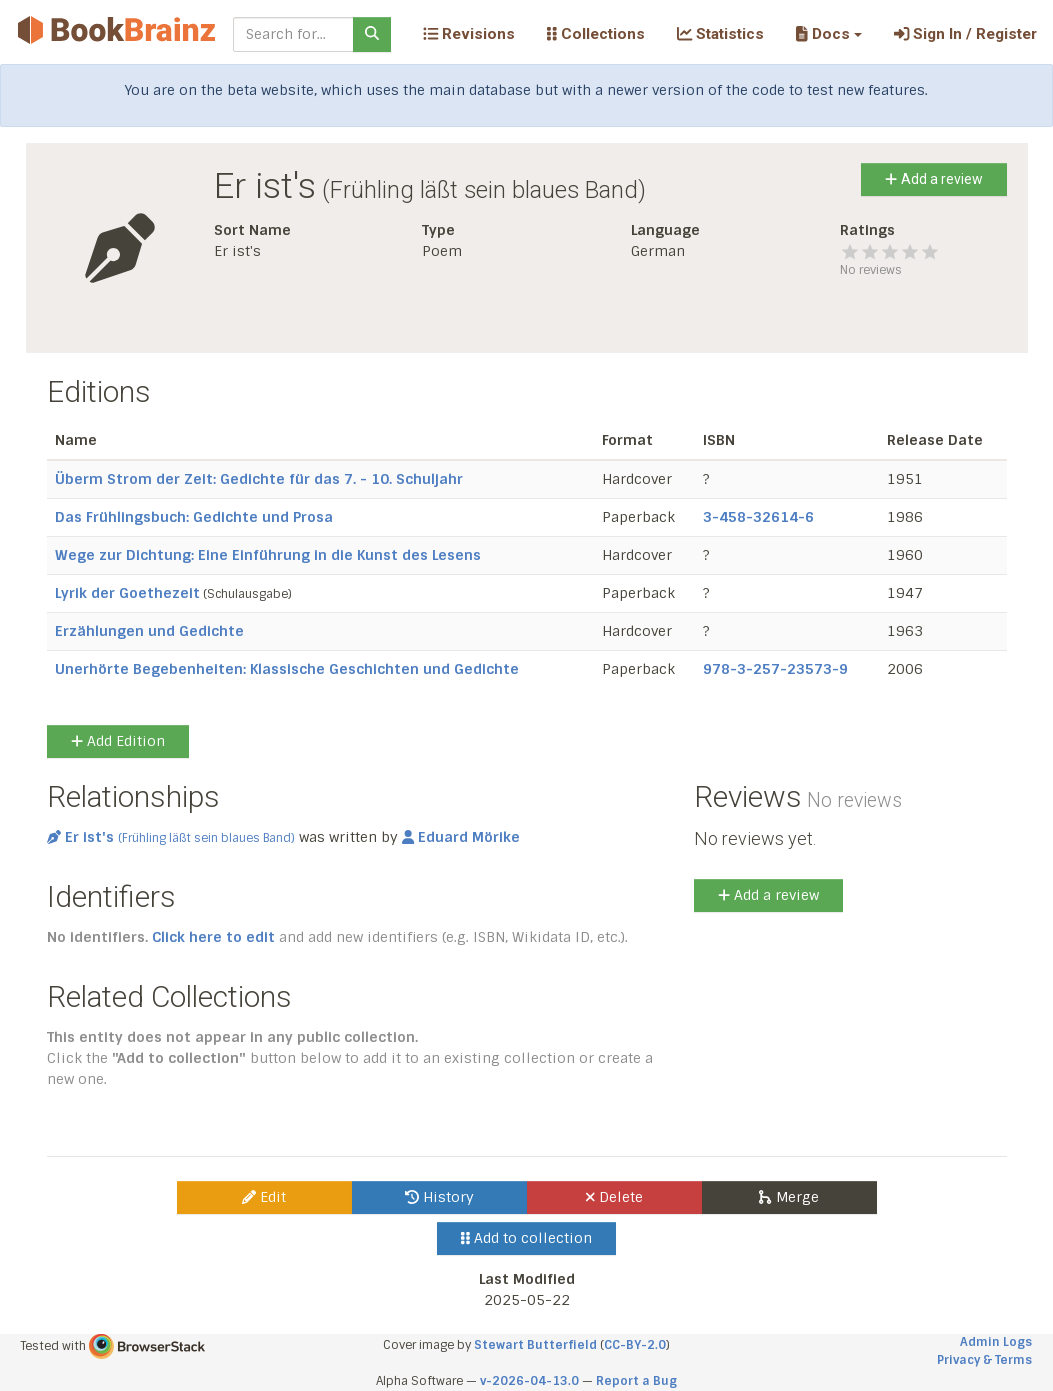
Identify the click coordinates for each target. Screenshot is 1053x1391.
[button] (828, 34)
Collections (596, 34)
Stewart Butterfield (535, 1345)
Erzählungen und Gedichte (149, 631)
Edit (264, 1197)
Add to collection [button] (526, 1238)
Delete (614, 1197)
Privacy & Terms (984, 1360)
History (439, 1197)
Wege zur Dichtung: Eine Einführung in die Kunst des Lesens (268, 555)
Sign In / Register (965, 34)
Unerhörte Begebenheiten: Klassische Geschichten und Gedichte (287, 669)
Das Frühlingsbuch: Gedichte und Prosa (194, 517)
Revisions (469, 34)
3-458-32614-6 (758, 517)
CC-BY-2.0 (635, 1345)
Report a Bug (636, 1381)
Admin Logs (996, 1342)
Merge (788, 1197)
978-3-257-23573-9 (775, 669)
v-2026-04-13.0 (529, 1381)
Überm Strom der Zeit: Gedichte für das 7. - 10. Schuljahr (259, 479)
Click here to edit (213, 937)
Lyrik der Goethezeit (127, 593)
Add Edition (118, 741)
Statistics (720, 34)
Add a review (933, 179)
